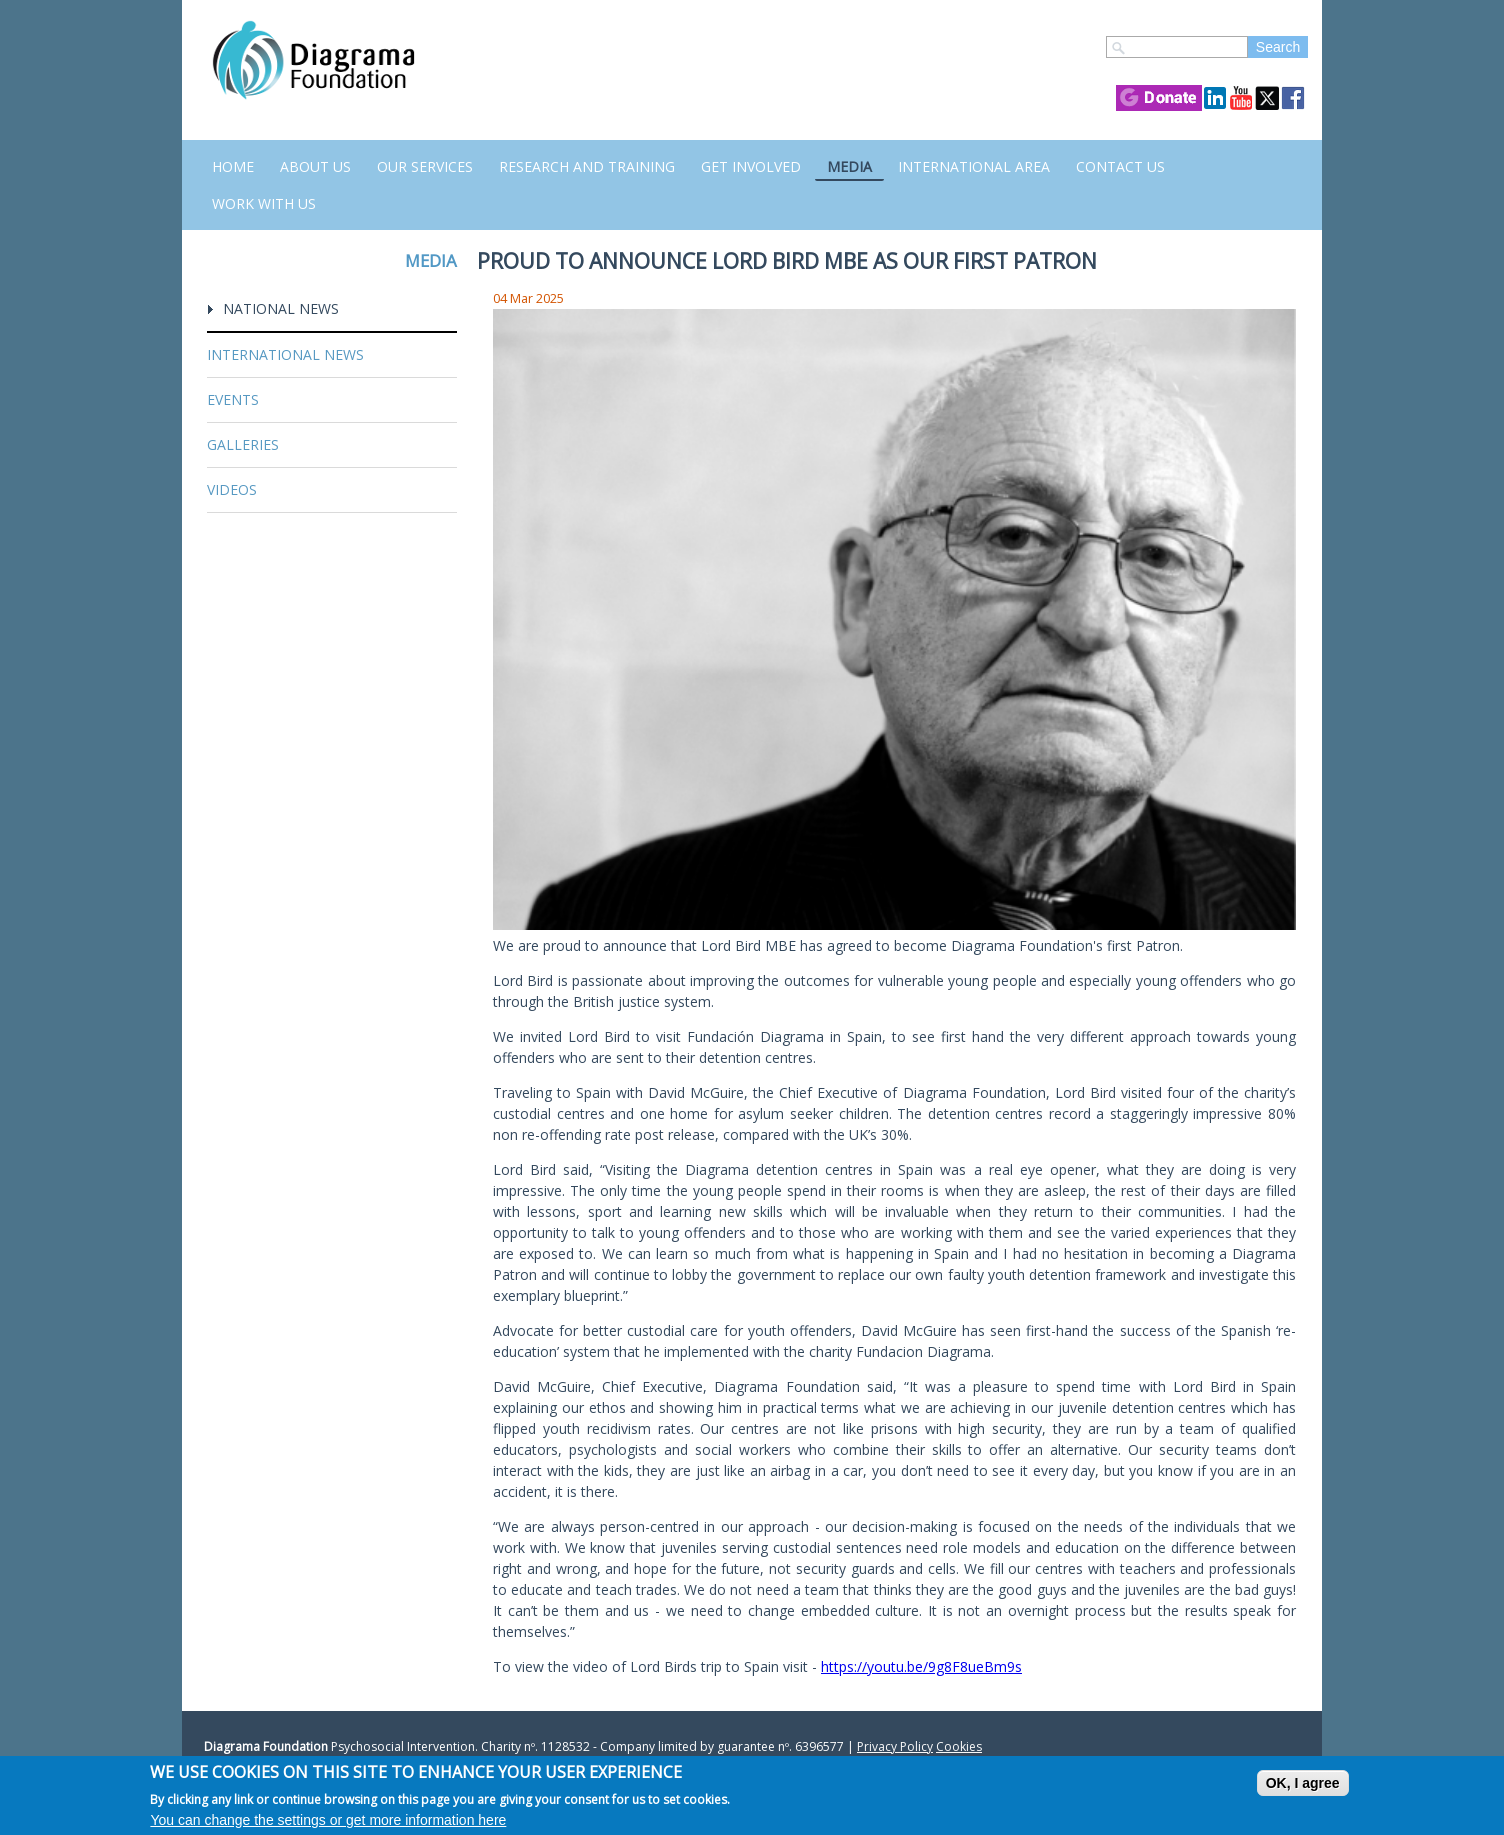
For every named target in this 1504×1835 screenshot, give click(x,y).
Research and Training (587, 166)
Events (233, 399)
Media (849, 166)
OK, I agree (1303, 1783)
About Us (315, 166)
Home (233, 166)
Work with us (264, 203)
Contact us (1120, 166)
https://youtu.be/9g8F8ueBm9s (921, 1666)
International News (285, 354)
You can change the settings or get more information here (328, 1820)
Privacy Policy (895, 1746)
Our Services (425, 166)
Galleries (243, 444)
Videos (232, 489)
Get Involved (751, 166)
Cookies (959, 1746)
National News (281, 308)
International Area (974, 166)
